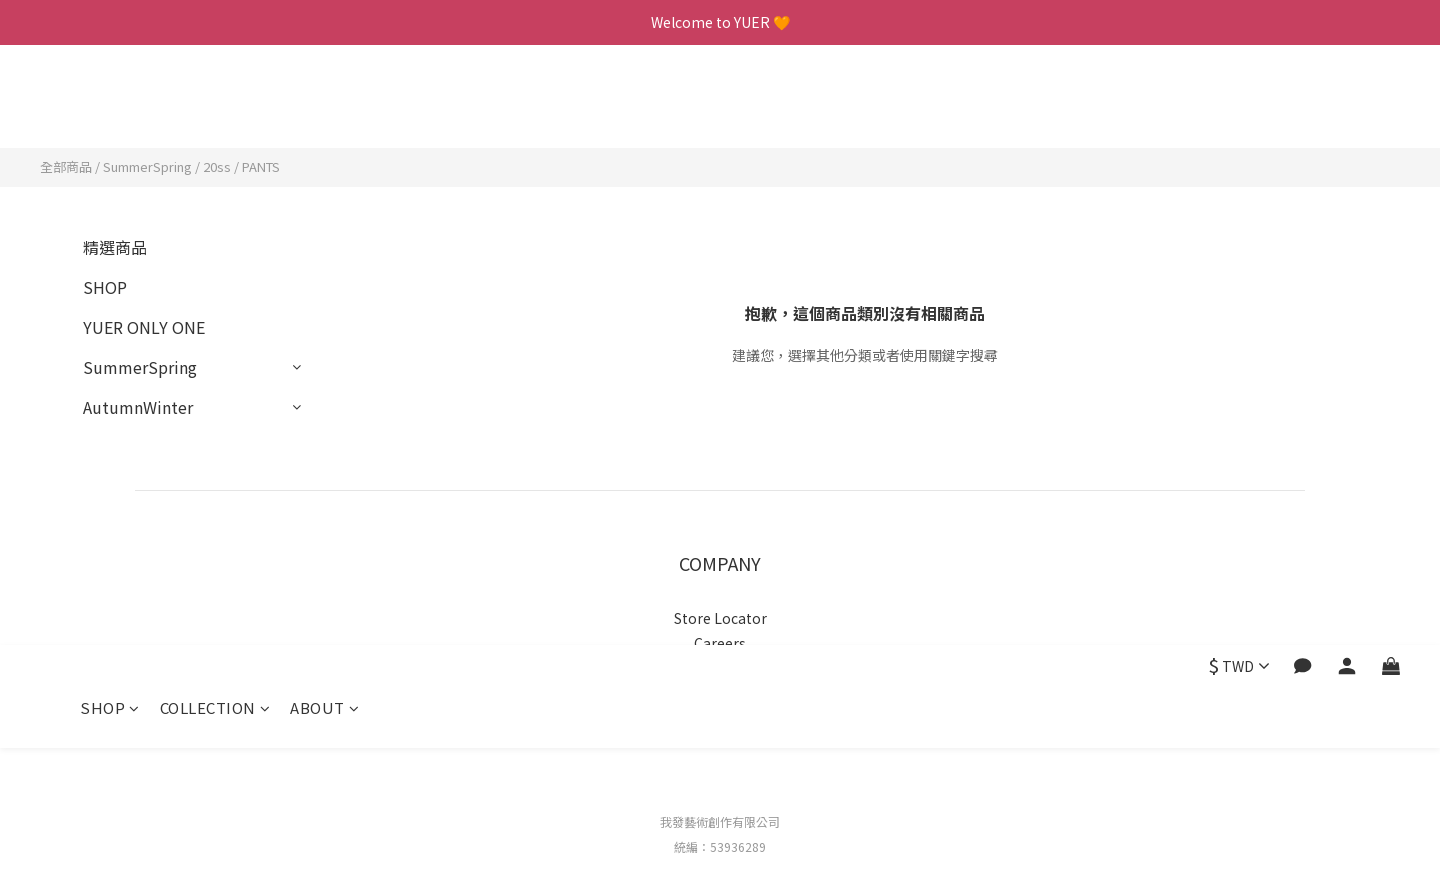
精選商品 (115, 247)
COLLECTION (215, 107)
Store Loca (710, 618)
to (753, 618)
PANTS (261, 166)
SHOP (110, 107)
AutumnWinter (138, 407)
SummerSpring (147, 166)
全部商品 (66, 166)
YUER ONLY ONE (144, 327)
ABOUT (324, 107)
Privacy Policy (720, 668)
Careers (720, 643)
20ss (217, 166)
